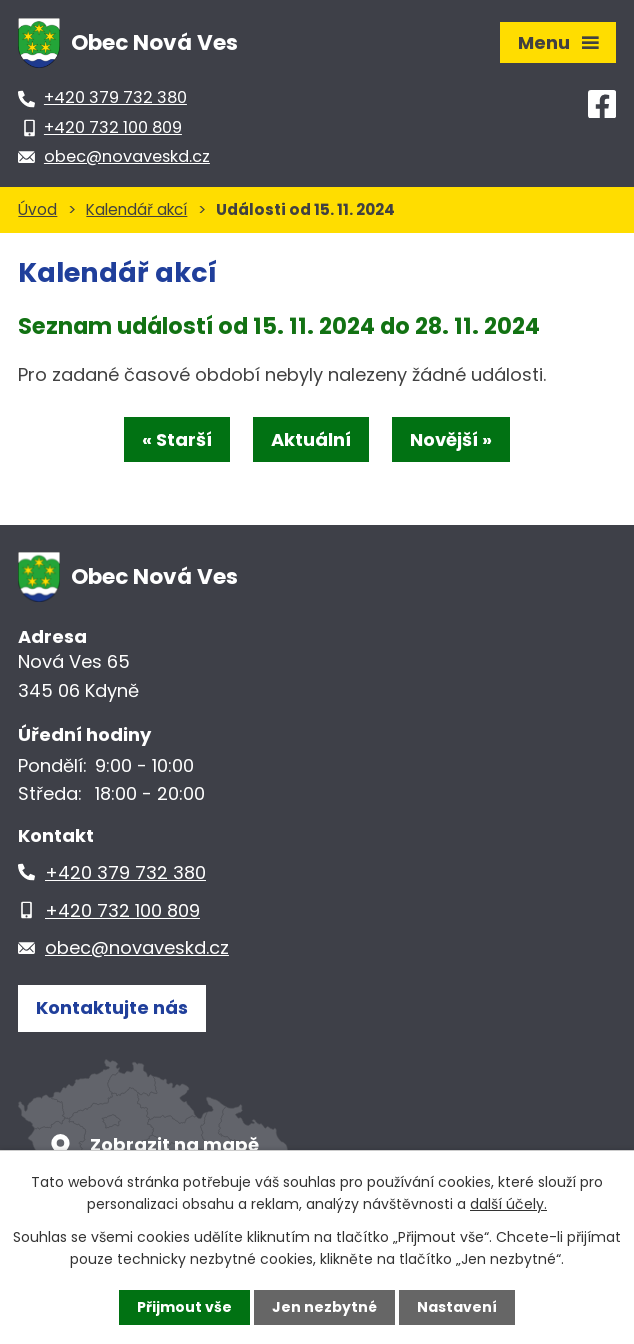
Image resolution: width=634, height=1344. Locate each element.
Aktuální (311, 439)
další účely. (508, 1204)
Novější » (451, 439)
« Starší (177, 439)
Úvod (37, 209)
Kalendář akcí (136, 209)
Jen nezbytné (324, 1307)
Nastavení (457, 1307)
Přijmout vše (184, 1307)
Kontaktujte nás (112, 1007)
